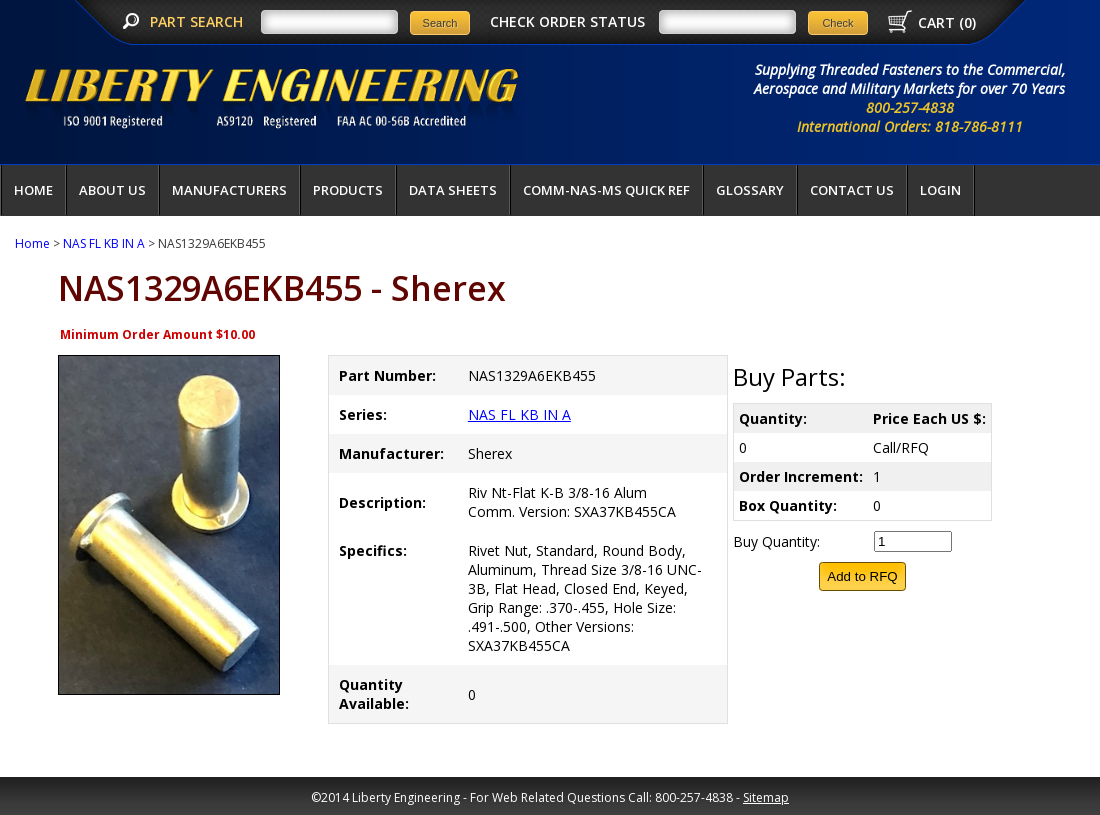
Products (348, 190)
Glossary (750, 190)
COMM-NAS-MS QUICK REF (606, 190)
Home (33, 190)
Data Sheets (453, 190)
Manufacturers (229, 190)
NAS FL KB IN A (104, 243)
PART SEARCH (198, 21)
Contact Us (852, 190)
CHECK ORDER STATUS (567, 21)
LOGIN (940, 190)
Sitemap (766, 797)
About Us (112, 190)
